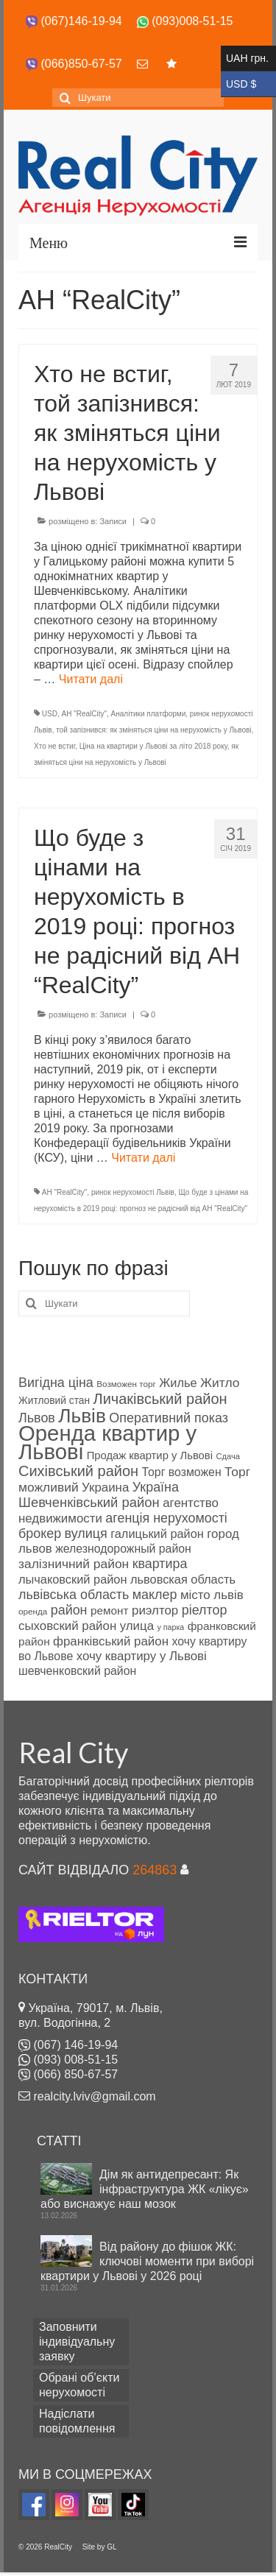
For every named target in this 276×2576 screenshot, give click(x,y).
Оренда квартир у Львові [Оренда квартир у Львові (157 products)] (107, 1442)
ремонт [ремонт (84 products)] (110, 1610)
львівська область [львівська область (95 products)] (73, 1594)
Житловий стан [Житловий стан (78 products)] (54, 1400)
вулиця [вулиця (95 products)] (86, 1533)
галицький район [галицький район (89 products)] (157, 1533)
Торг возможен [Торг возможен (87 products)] (182, 1472)
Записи (113, 521)
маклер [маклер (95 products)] (154, 1594)
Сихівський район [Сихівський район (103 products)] (78, 1471)
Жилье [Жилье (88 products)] (178, 1382)
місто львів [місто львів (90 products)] (212, 1595)
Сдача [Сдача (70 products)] (228, 1456)
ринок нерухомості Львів (132, 1192)
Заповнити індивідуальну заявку (77, 2341)
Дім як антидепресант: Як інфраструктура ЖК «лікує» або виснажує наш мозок (144, 2189)
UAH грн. (248, 58)
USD (49, 714)
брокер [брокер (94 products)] (39, 1533)
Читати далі (91, 679)
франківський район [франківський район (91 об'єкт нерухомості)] (111, 1641)
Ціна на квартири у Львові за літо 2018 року (153, 746)
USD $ (248, 84)
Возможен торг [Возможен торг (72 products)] (125, 1383)
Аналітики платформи (148, 714)
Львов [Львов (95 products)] (36, 1418)
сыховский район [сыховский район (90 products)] (67, 1626)
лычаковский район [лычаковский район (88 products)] (72, 1579)
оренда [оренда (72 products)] (32, 1611)
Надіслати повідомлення (77, 2421)
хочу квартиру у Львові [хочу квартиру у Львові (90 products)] (142, 1656)
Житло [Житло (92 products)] (219, 1382)
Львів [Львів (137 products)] (82, 1416)
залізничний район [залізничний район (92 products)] (73, 1563)
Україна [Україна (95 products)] (155, 1487)
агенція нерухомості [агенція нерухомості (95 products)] (166, 1518)
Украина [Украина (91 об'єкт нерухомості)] (105, 1488)
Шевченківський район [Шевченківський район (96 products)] (89, 1502)
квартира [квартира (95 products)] (160, 1563)
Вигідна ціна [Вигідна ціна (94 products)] (55, 1382)
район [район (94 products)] (69, 1610)
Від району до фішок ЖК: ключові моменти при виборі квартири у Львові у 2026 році (147, 2261)
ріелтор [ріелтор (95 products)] (204, 1610)
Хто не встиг (54, 746)
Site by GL (99, 2547)
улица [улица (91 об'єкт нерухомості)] (137, 1626)
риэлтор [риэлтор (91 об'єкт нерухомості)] (155, 1610)
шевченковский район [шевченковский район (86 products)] (77, 1671)
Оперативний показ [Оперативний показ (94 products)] (168, 1418)
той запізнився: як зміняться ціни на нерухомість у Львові (153, 730)
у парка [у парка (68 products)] (171, 1627)
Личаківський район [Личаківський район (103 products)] (160, 1399)
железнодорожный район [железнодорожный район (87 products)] (123, 1548)
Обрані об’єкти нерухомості (79, 2385)
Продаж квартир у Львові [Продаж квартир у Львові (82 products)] (150, 1455)
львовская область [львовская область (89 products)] (183, 1579)
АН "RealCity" (84, 714)
